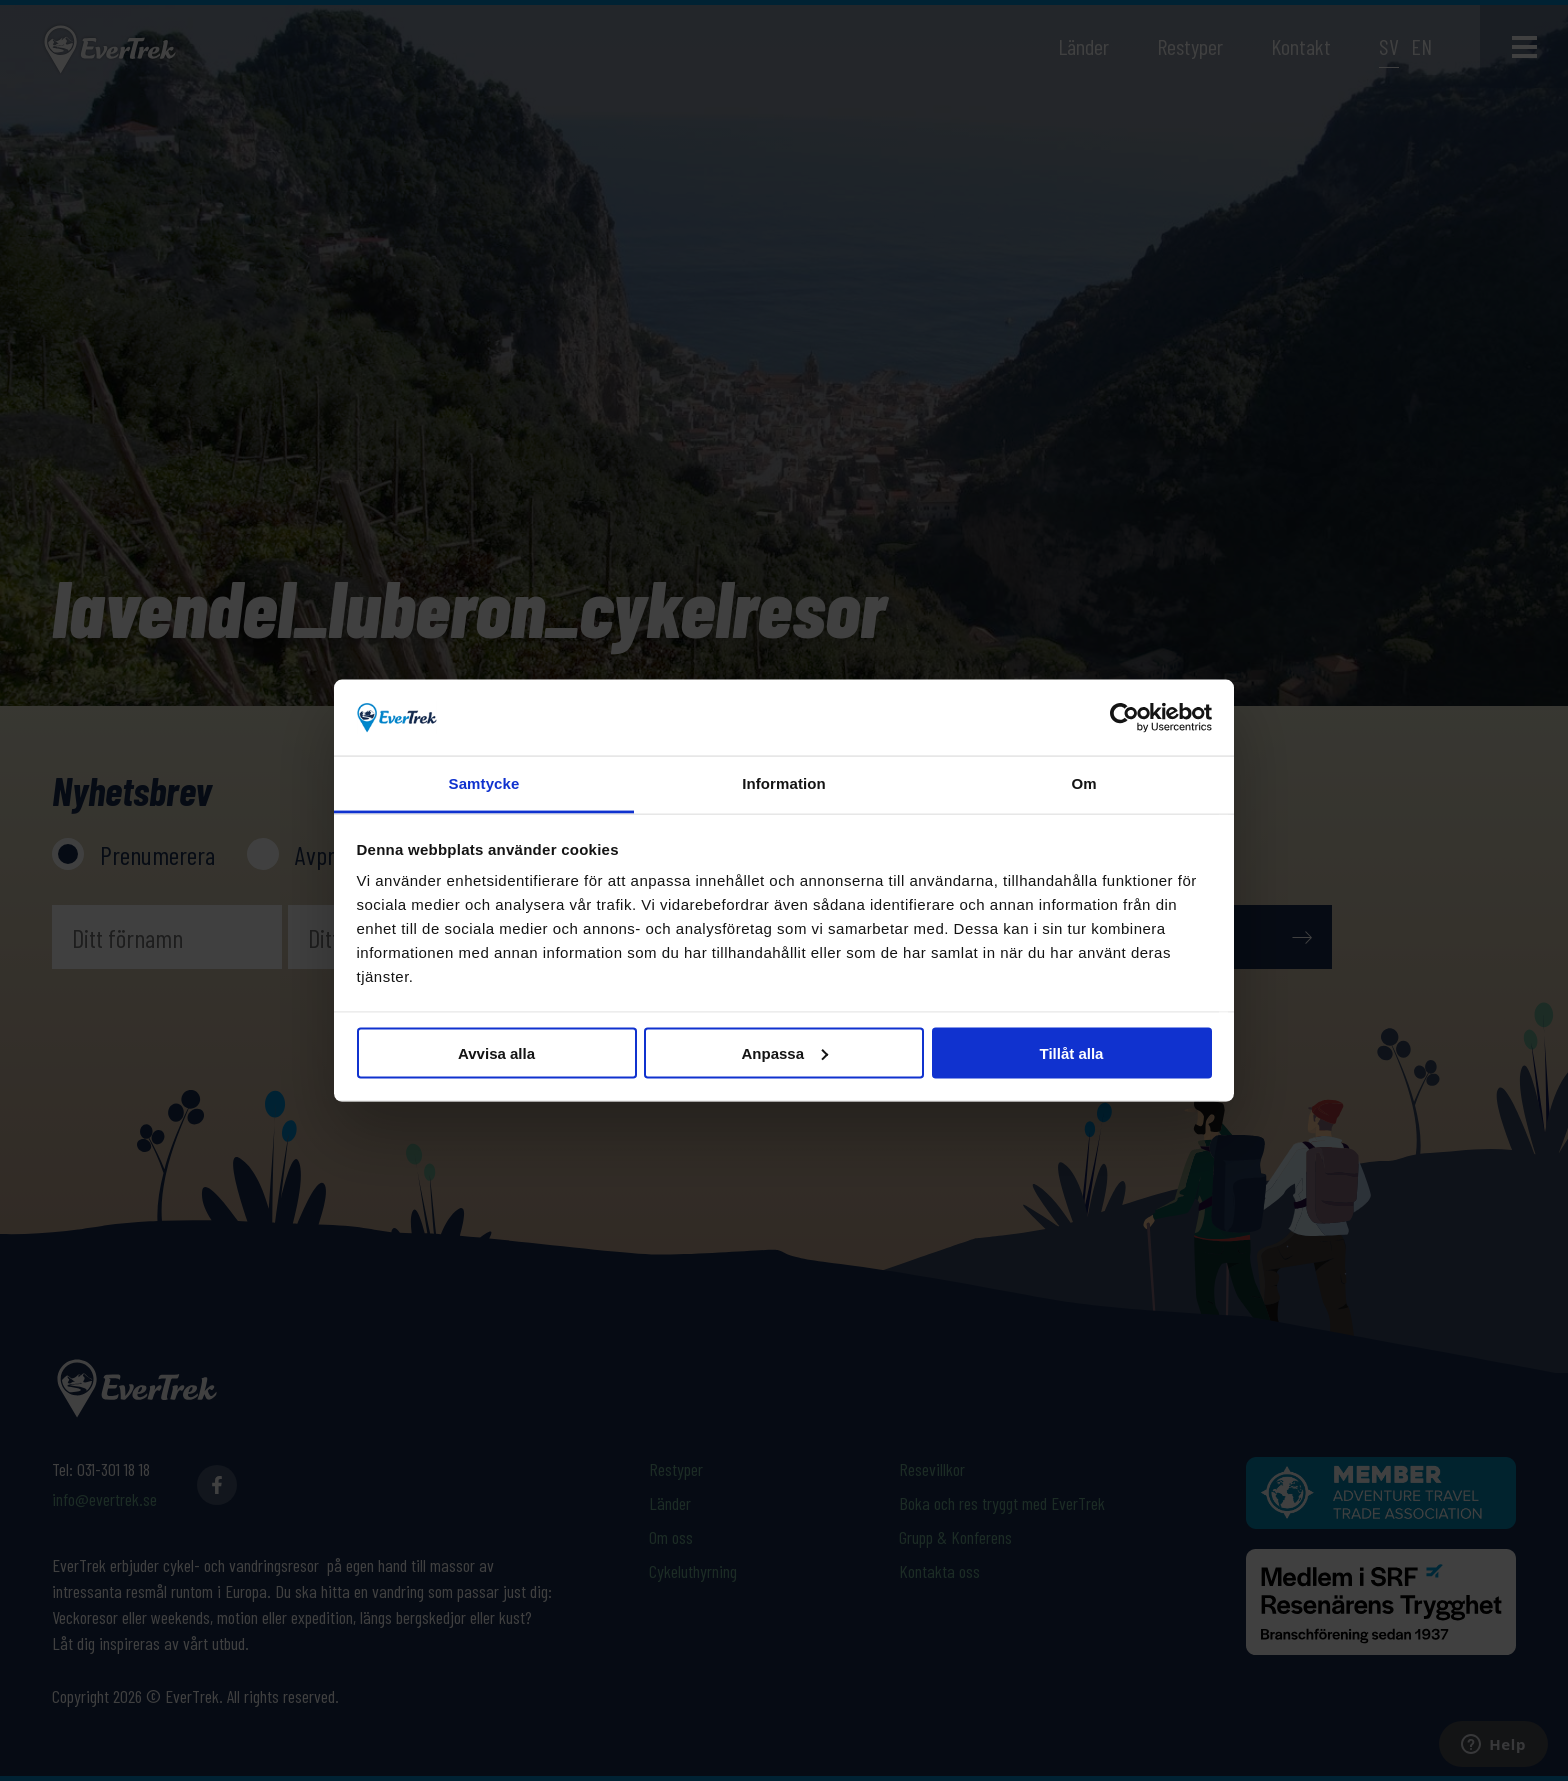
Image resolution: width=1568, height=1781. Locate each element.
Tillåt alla (1072, 1052)
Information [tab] (784, 783)
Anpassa (784, 1052)
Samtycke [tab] (484, 783)
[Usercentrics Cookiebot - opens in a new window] (1124, 717)
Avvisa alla (496, 1052)
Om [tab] (1083, 783)
